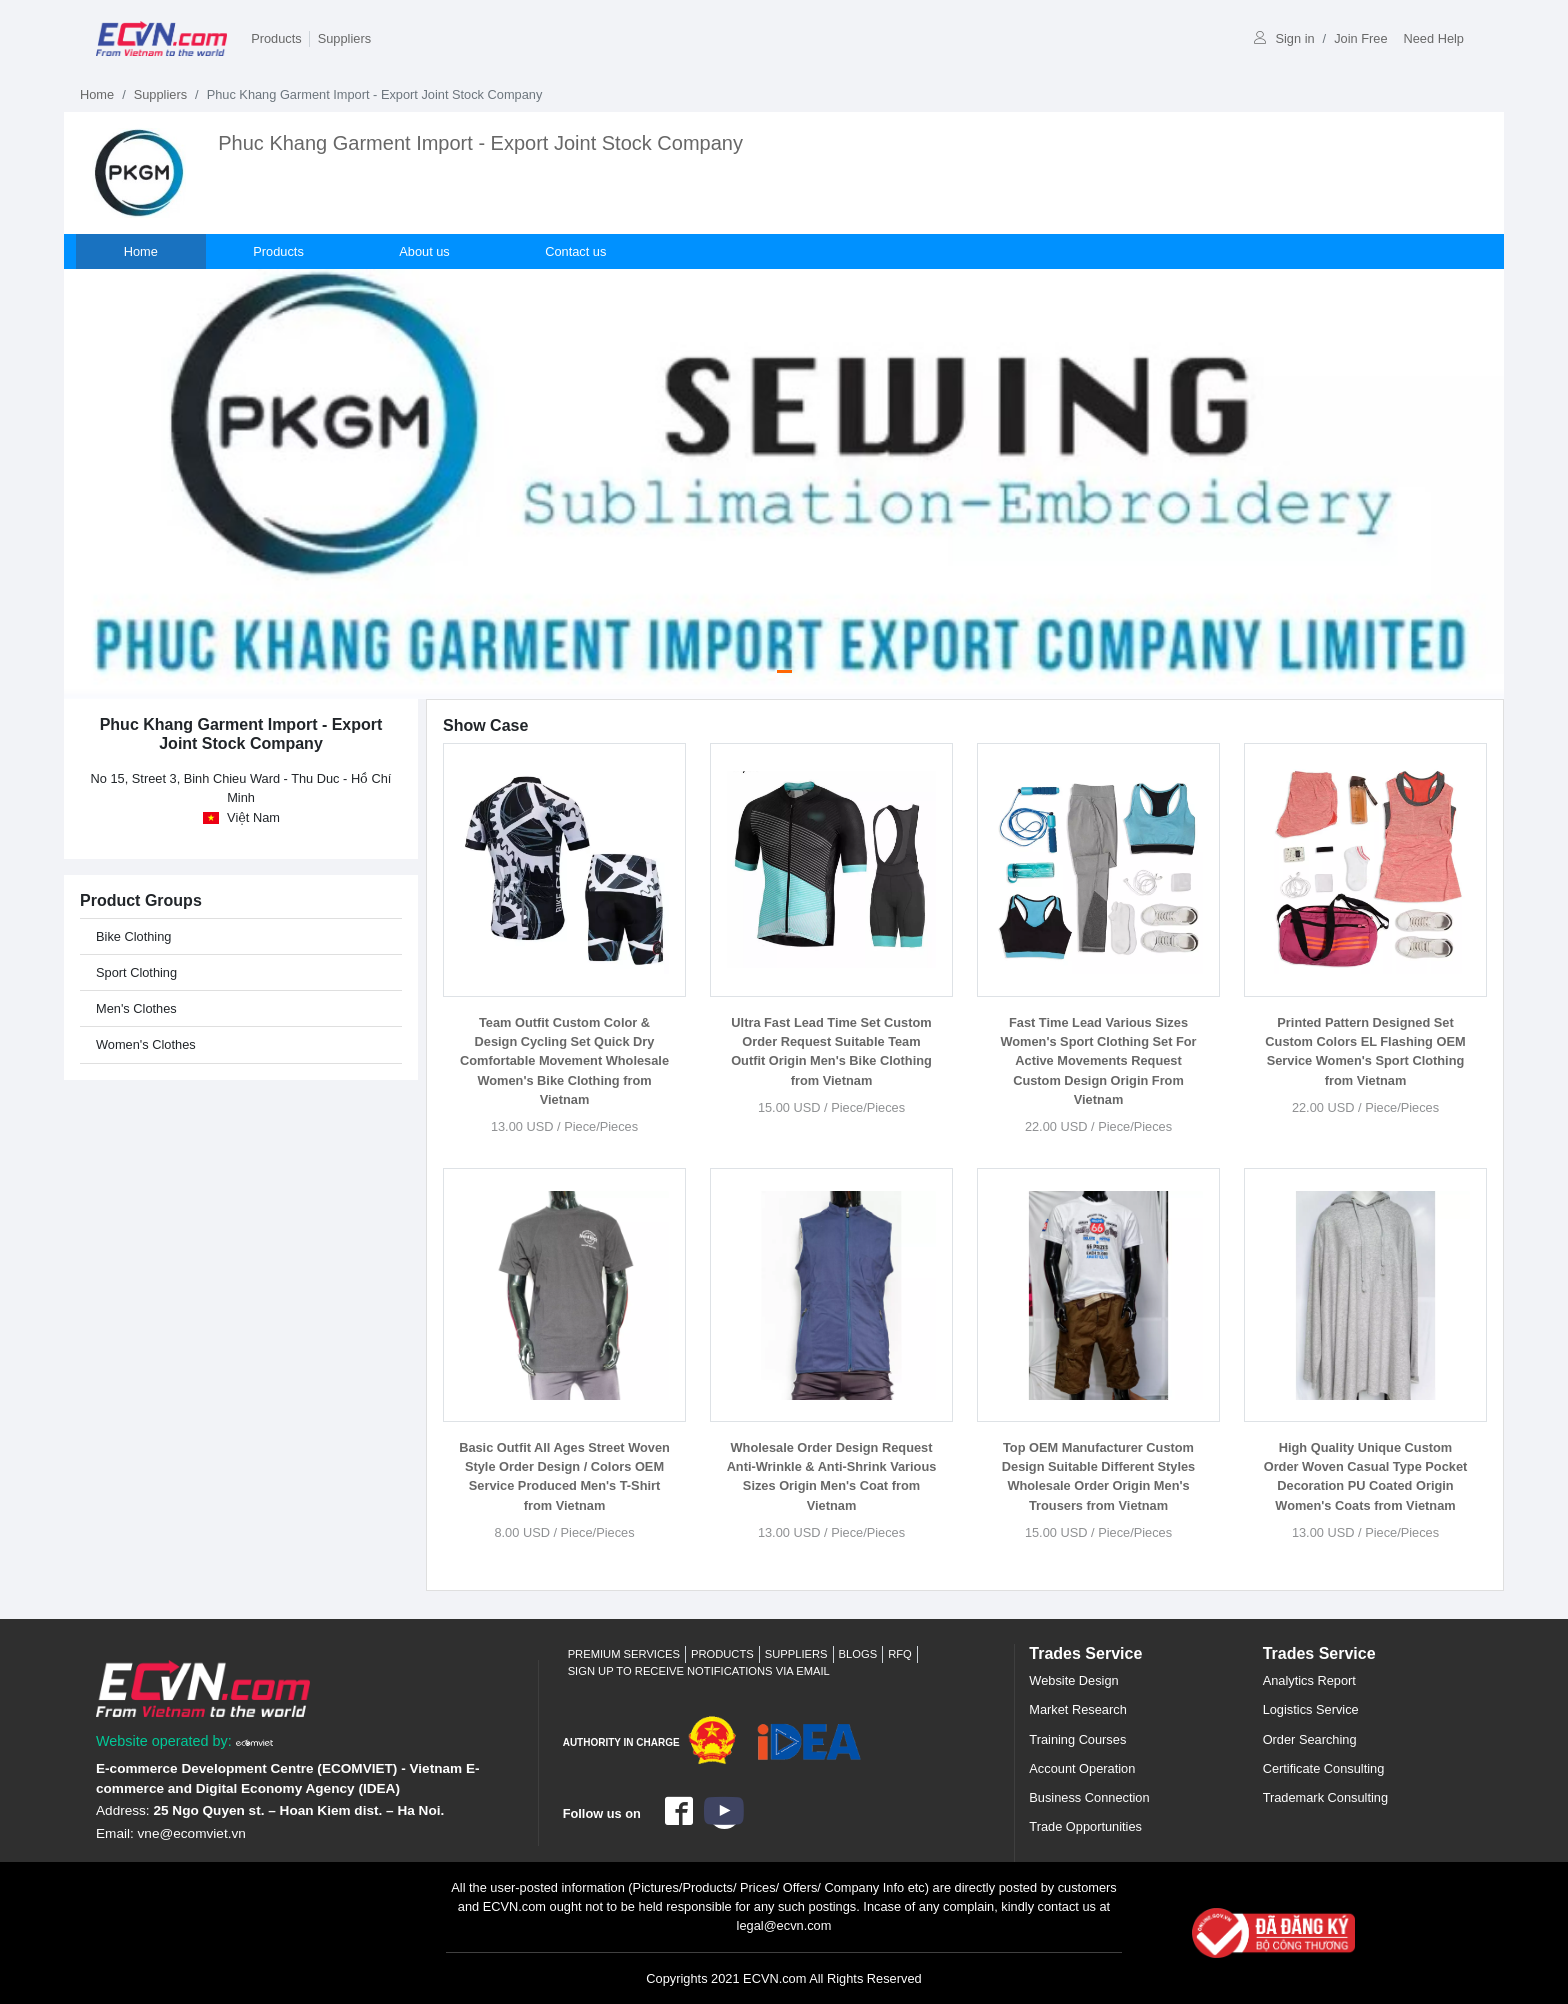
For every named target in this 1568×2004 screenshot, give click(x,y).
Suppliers (344, 38)
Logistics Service (1311, 1709)
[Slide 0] (784, 671)
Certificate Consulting (1324, 1768)
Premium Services (624, 1654)
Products (276, 38)
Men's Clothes (136, 1008)
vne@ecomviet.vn (192, 1833)
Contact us (577, 251)
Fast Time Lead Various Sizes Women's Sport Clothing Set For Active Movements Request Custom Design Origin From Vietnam (1098, 1061)
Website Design (1073, 1680)
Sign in (1284, 38)
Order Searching (1310, 1739)
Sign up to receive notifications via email (699, 1671)
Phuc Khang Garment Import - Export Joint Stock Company (480, 143)
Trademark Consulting (1325, 1797)
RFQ (900, 1654)
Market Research (1077, 1709)
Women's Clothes (146, 1044)
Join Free (1360, 38)
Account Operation (1082, 1768)
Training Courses (1077, 1739)
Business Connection (1089, 1797)
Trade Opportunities (1085, 1826)
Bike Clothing (133, 936)
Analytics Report (1309, 1680)
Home (97, 94)
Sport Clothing (136, 972)
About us (426, 251)
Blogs (858, 1654)
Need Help (1434, 38)
